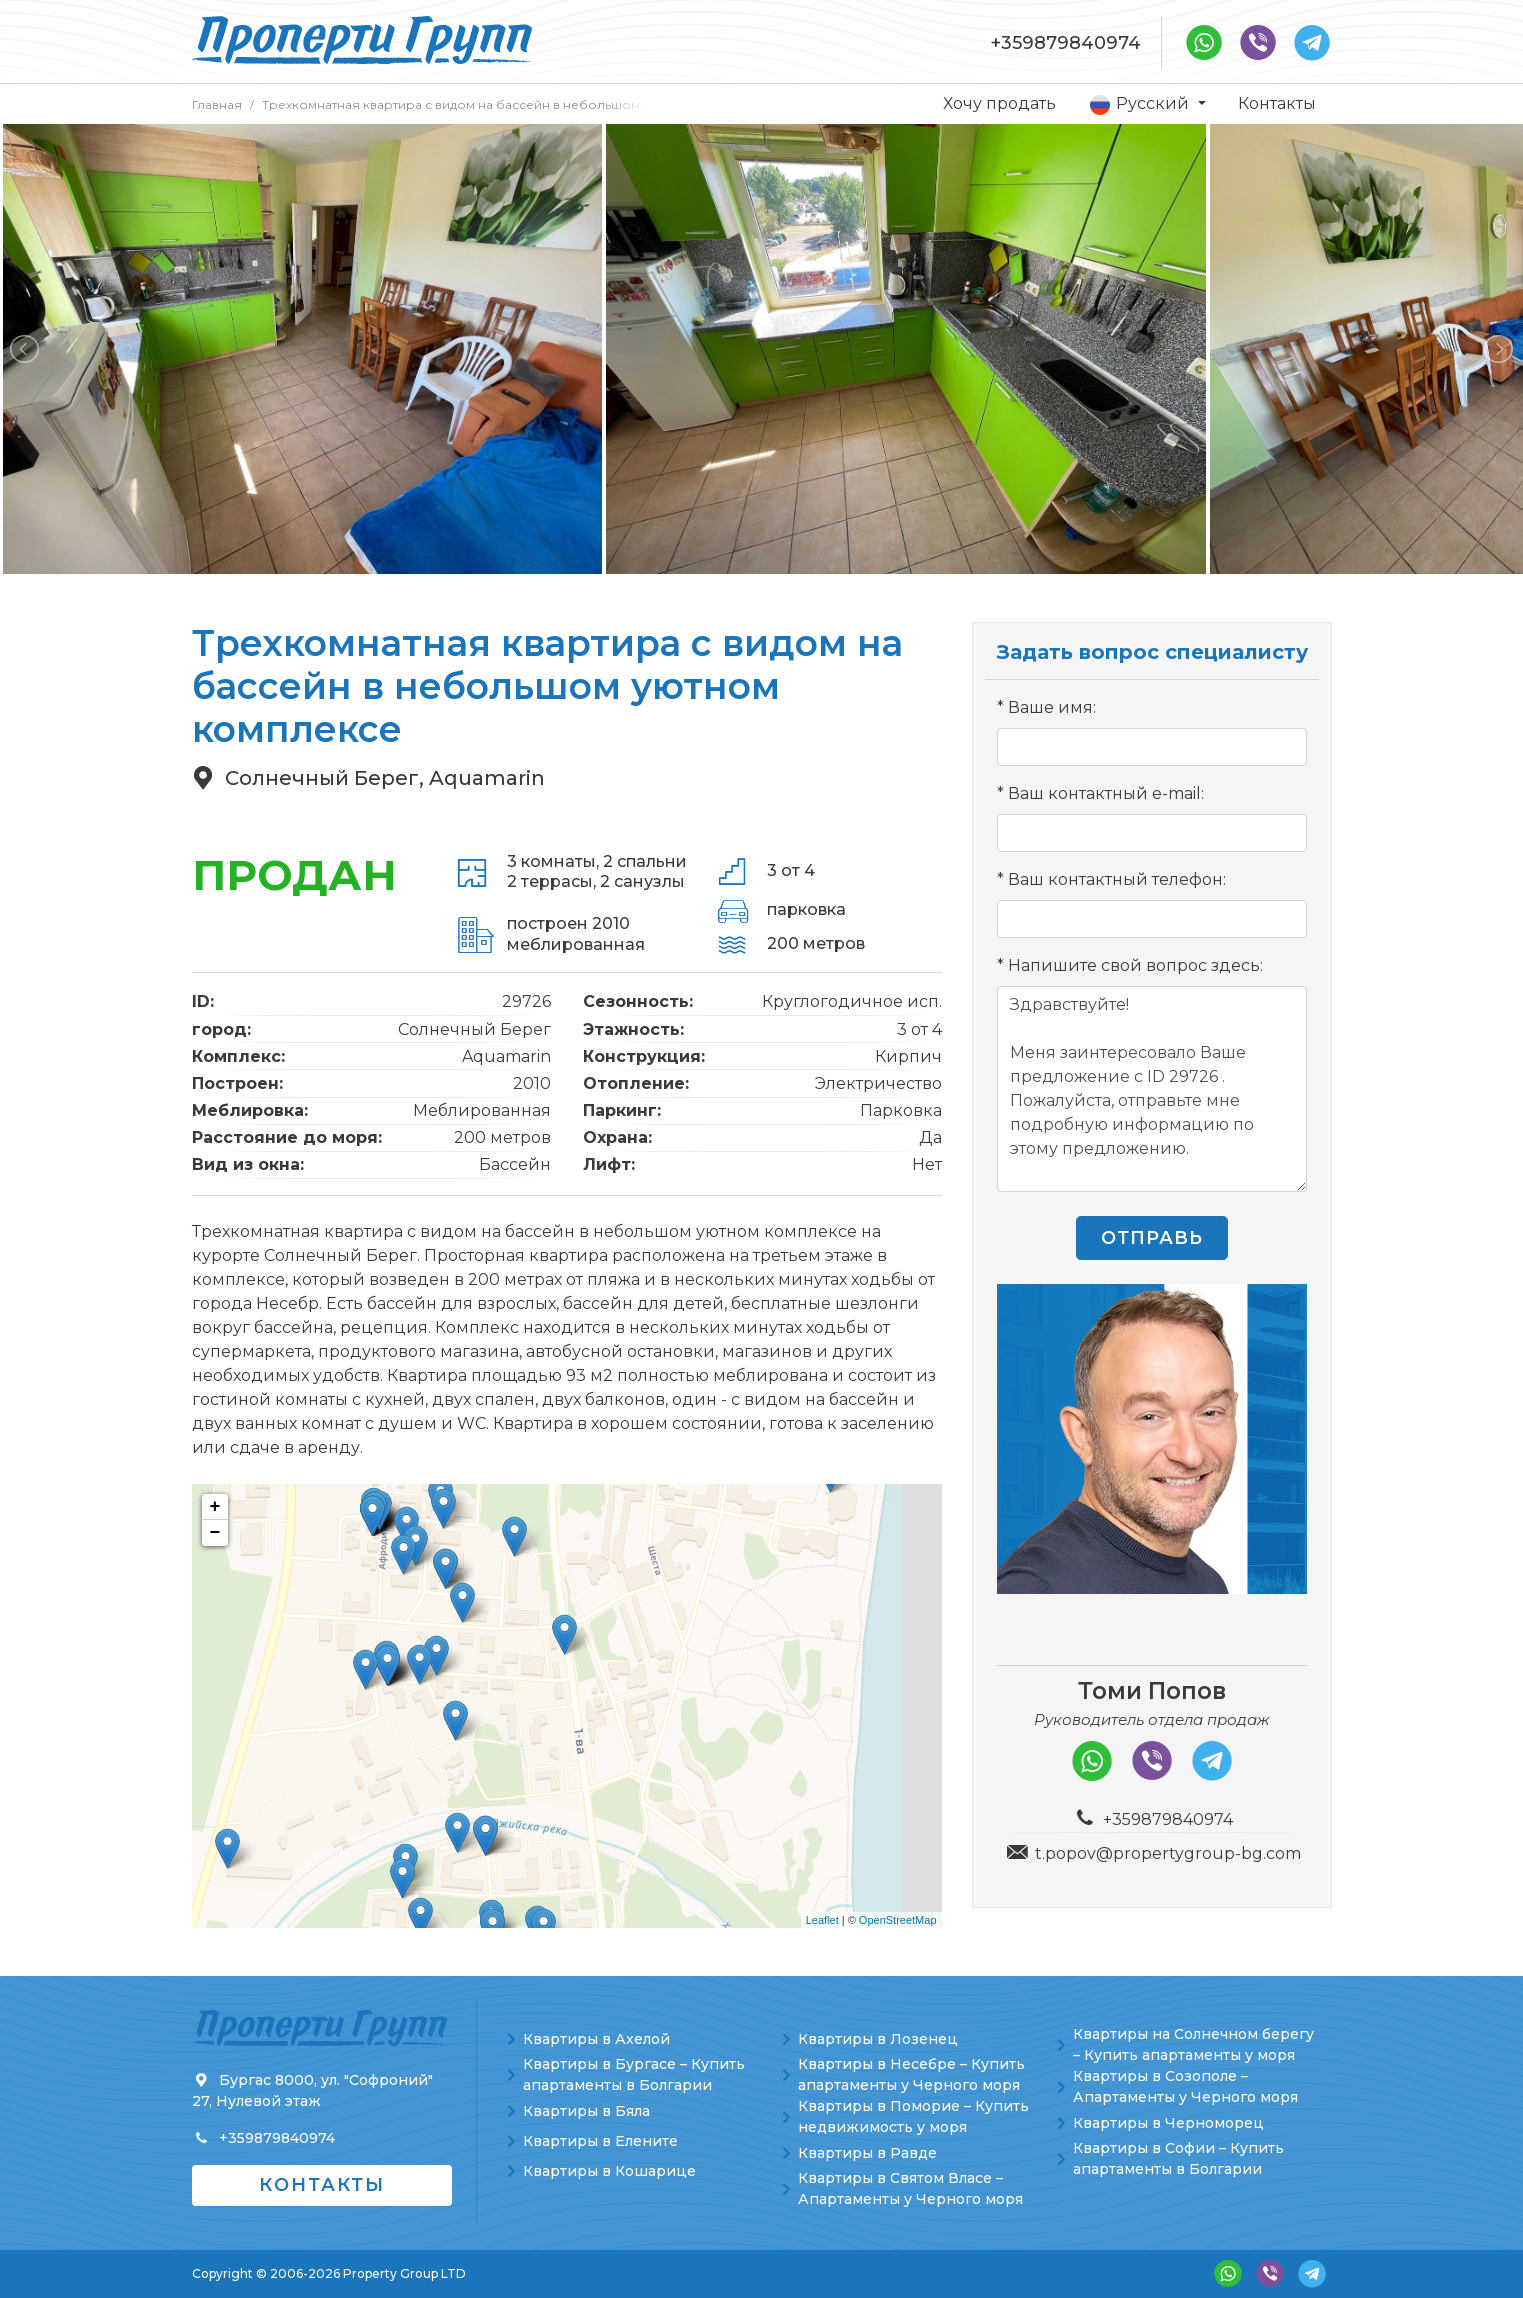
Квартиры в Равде (867, 2153)
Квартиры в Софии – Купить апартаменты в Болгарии (1178, 2158)
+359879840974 (1066, 43)
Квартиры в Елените (600, 2141)
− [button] (215, 1533)
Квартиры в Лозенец (878, 2039)
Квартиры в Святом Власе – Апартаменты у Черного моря (910, 2188)
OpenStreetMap (898, 1920)
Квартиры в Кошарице (609, 2171)
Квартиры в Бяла (586, 2111)
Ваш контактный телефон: (1117, 879)
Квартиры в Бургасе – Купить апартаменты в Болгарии (634, 2074)
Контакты (1277, 103)
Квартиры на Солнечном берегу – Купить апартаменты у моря (1193, 2044)
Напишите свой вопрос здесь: (1135, 965)
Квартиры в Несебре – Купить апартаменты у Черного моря (911, 2074)
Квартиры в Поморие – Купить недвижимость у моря (913, 2116)
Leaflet (822, 1920)
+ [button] (215, 1507)
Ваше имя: (1052, 707)
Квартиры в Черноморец (1168, 2123)
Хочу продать (999, 103)
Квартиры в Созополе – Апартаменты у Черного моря (1185, 2086)
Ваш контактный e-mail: (1106, 793)
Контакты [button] (322, 2185)
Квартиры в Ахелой (596, 2039)
